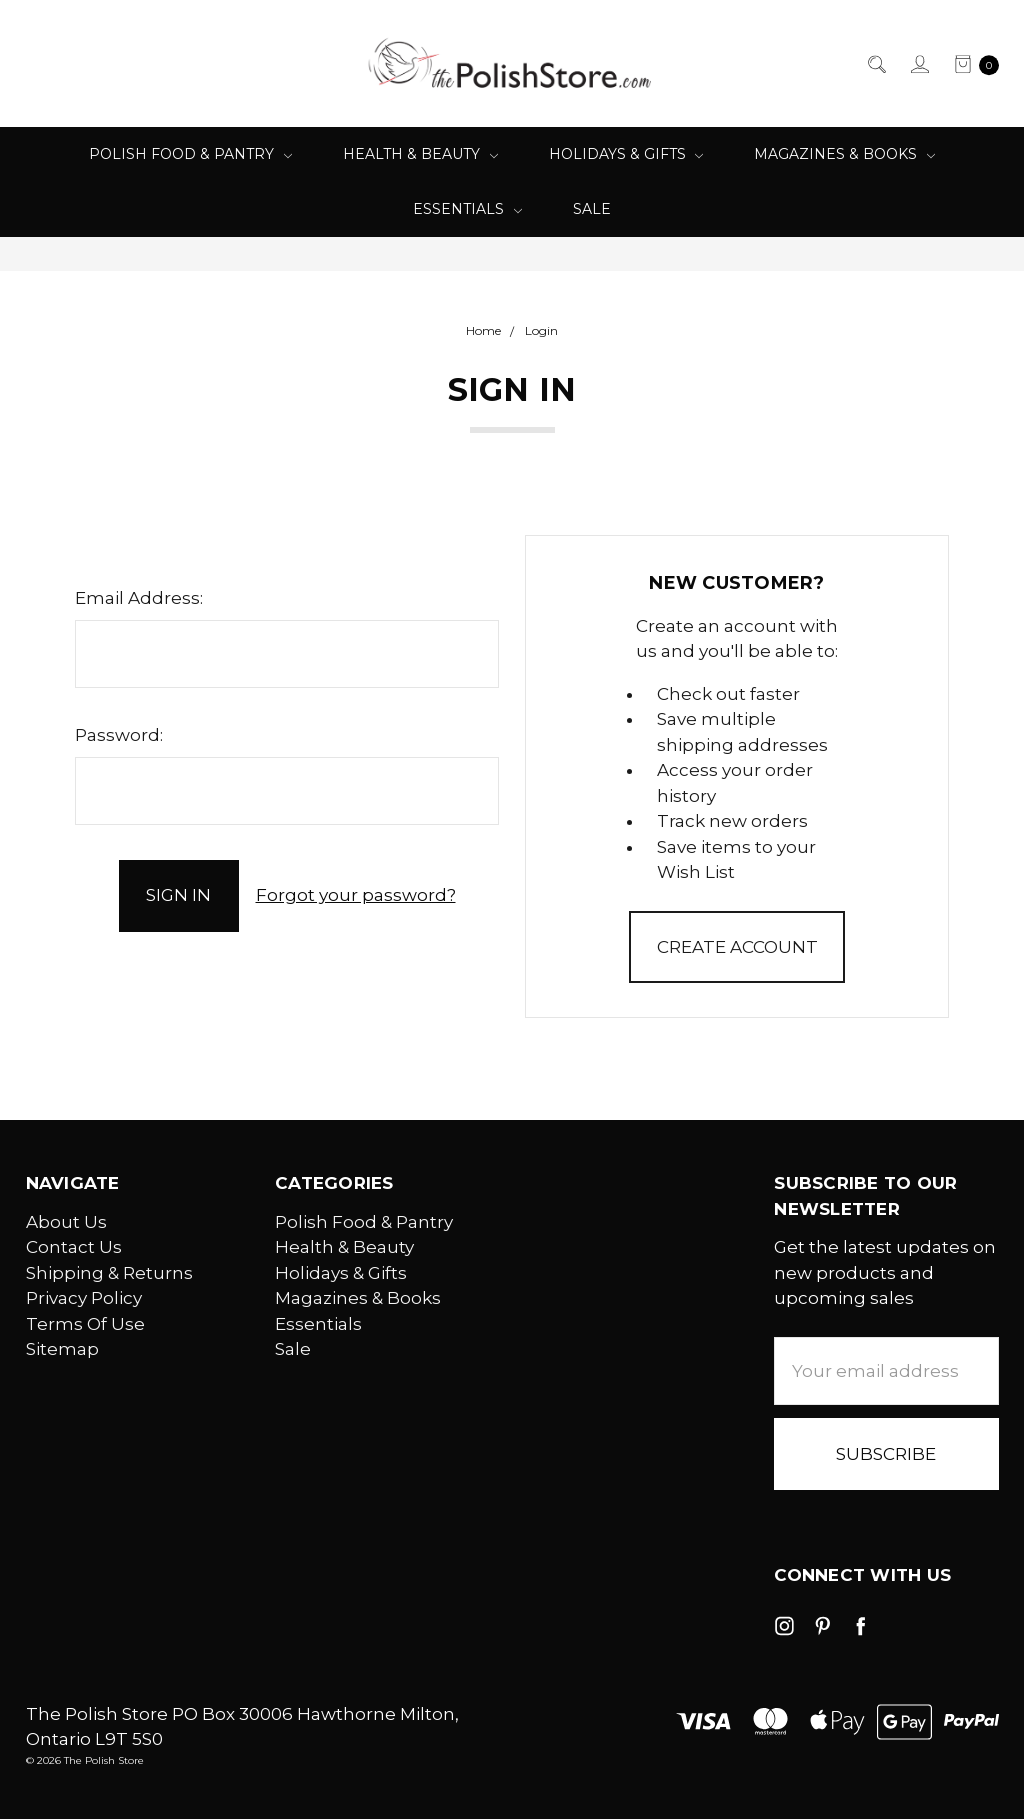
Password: (119, 735)
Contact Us (74, 1247)
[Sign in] (918, 64)
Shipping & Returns (109, 1273)
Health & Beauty (420, 154)
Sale (592, 209)
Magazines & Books (844, 154)
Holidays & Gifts (626, 154)
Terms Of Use (85, 1324)
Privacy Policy (84, 1298)
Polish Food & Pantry (190, 154)
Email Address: (139, 598)
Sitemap (62, 1349)
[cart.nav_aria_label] (970, 64)
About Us (66, 1222)
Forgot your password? (356, 895)
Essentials (467, 209)
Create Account (737, 947)
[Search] (875, 64)
